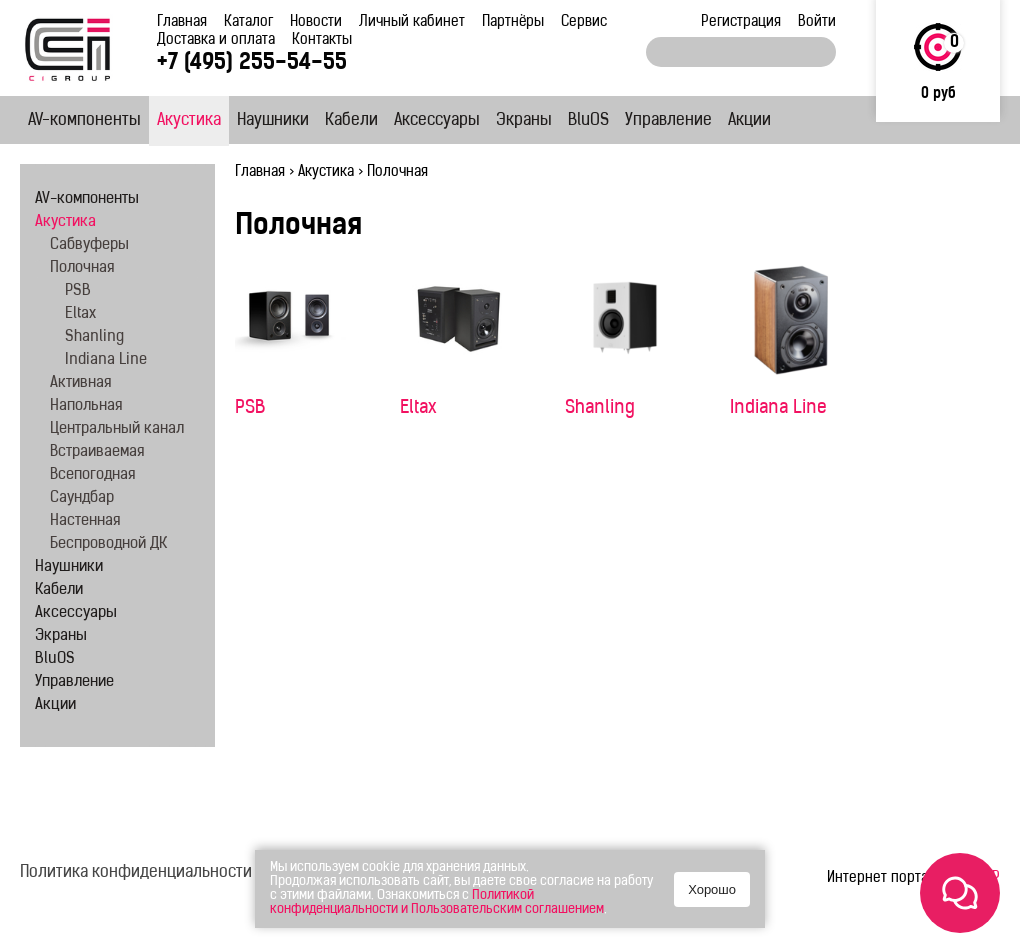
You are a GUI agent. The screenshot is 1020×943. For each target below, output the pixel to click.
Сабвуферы (89, 245)
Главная (182, 22)
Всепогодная (92, 475)
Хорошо (712, 889)
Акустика (189, 121)
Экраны (524, 121)
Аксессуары (437, 121)
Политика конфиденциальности (136, 873)
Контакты (322, 40)
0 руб (938, 94)
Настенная (85, 521)
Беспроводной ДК (108, 544)
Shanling (600, 408)
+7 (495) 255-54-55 (252, 63)
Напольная (86, 406)
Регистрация (741, 22)
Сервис (584, 22)
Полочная (82, 268)
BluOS (588, 121)
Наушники (273, 121)
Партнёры (513, 22)
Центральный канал (117, 429)
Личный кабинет (412, 22)
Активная (80, 383)
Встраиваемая (97, 452)
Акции (749, 121)
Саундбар (82, 498)
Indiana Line (778, 408)
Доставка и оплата (216, 40)
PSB (250, 408)
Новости (316, 22)
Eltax (418, 408)
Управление (668, 121)
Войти (817, 22)
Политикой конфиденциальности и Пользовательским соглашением (437, 902)
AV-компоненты (84, 121)
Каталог (248, 22)
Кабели (351, 121)
